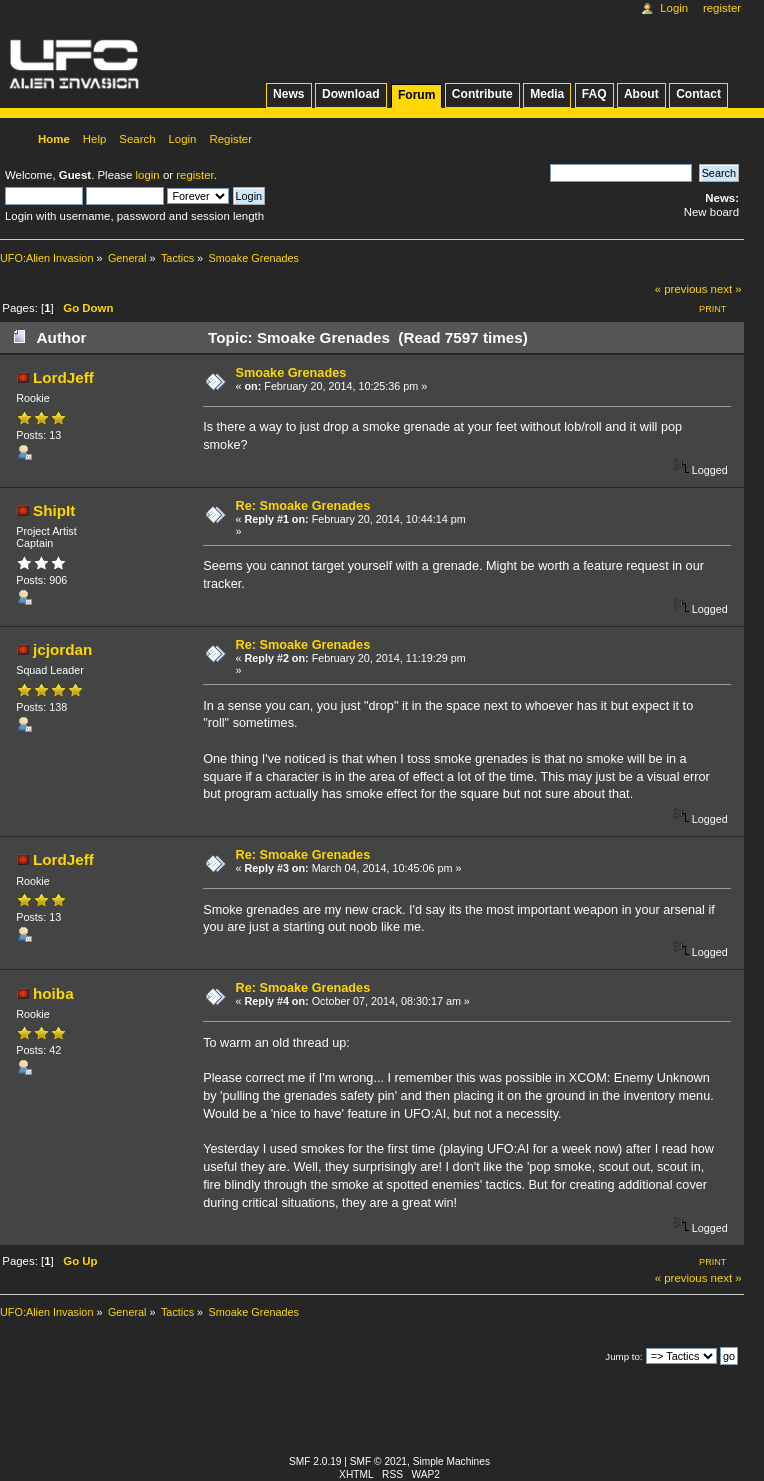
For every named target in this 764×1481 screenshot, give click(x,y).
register (194, 175)
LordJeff (63, 377)
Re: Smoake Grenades (303, 506)
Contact (698, 94)
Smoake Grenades (291, 373)
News (288, 94)
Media (547, 94)
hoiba (53, 993)
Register (722, 8)
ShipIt (54, 510)
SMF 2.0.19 (315, 1461)
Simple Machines (451, 1461)
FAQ (594, 94)
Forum (416, 95)
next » (726, 289)
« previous (681, 289)
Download (351, 94)
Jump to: (623, 1356)
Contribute (482, 94)
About (641, 94)
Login (674, 8)
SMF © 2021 (378, 1461)
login (148, 175)
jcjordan (62, 649)
